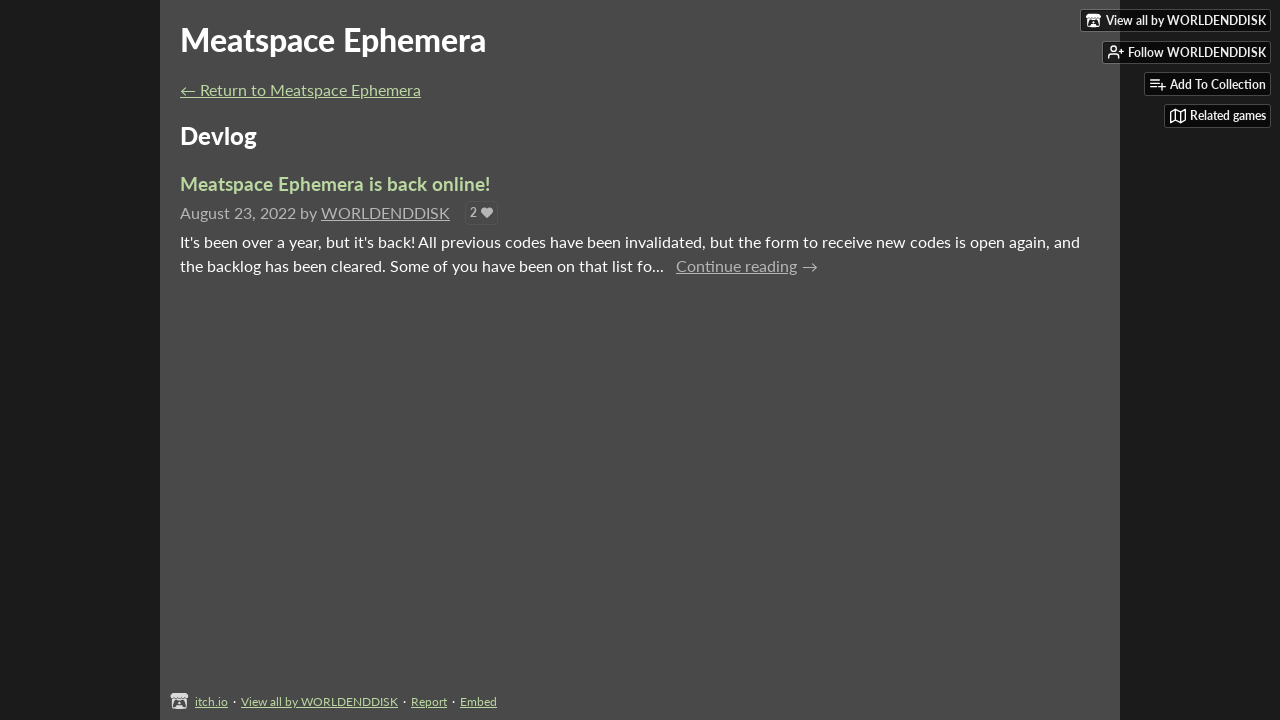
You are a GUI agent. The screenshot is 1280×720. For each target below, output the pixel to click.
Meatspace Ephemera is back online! (335, 183)
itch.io (211, 701)
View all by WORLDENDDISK (319, 701)
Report (429, 701)
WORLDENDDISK (385, 212)
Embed (478, 701)
